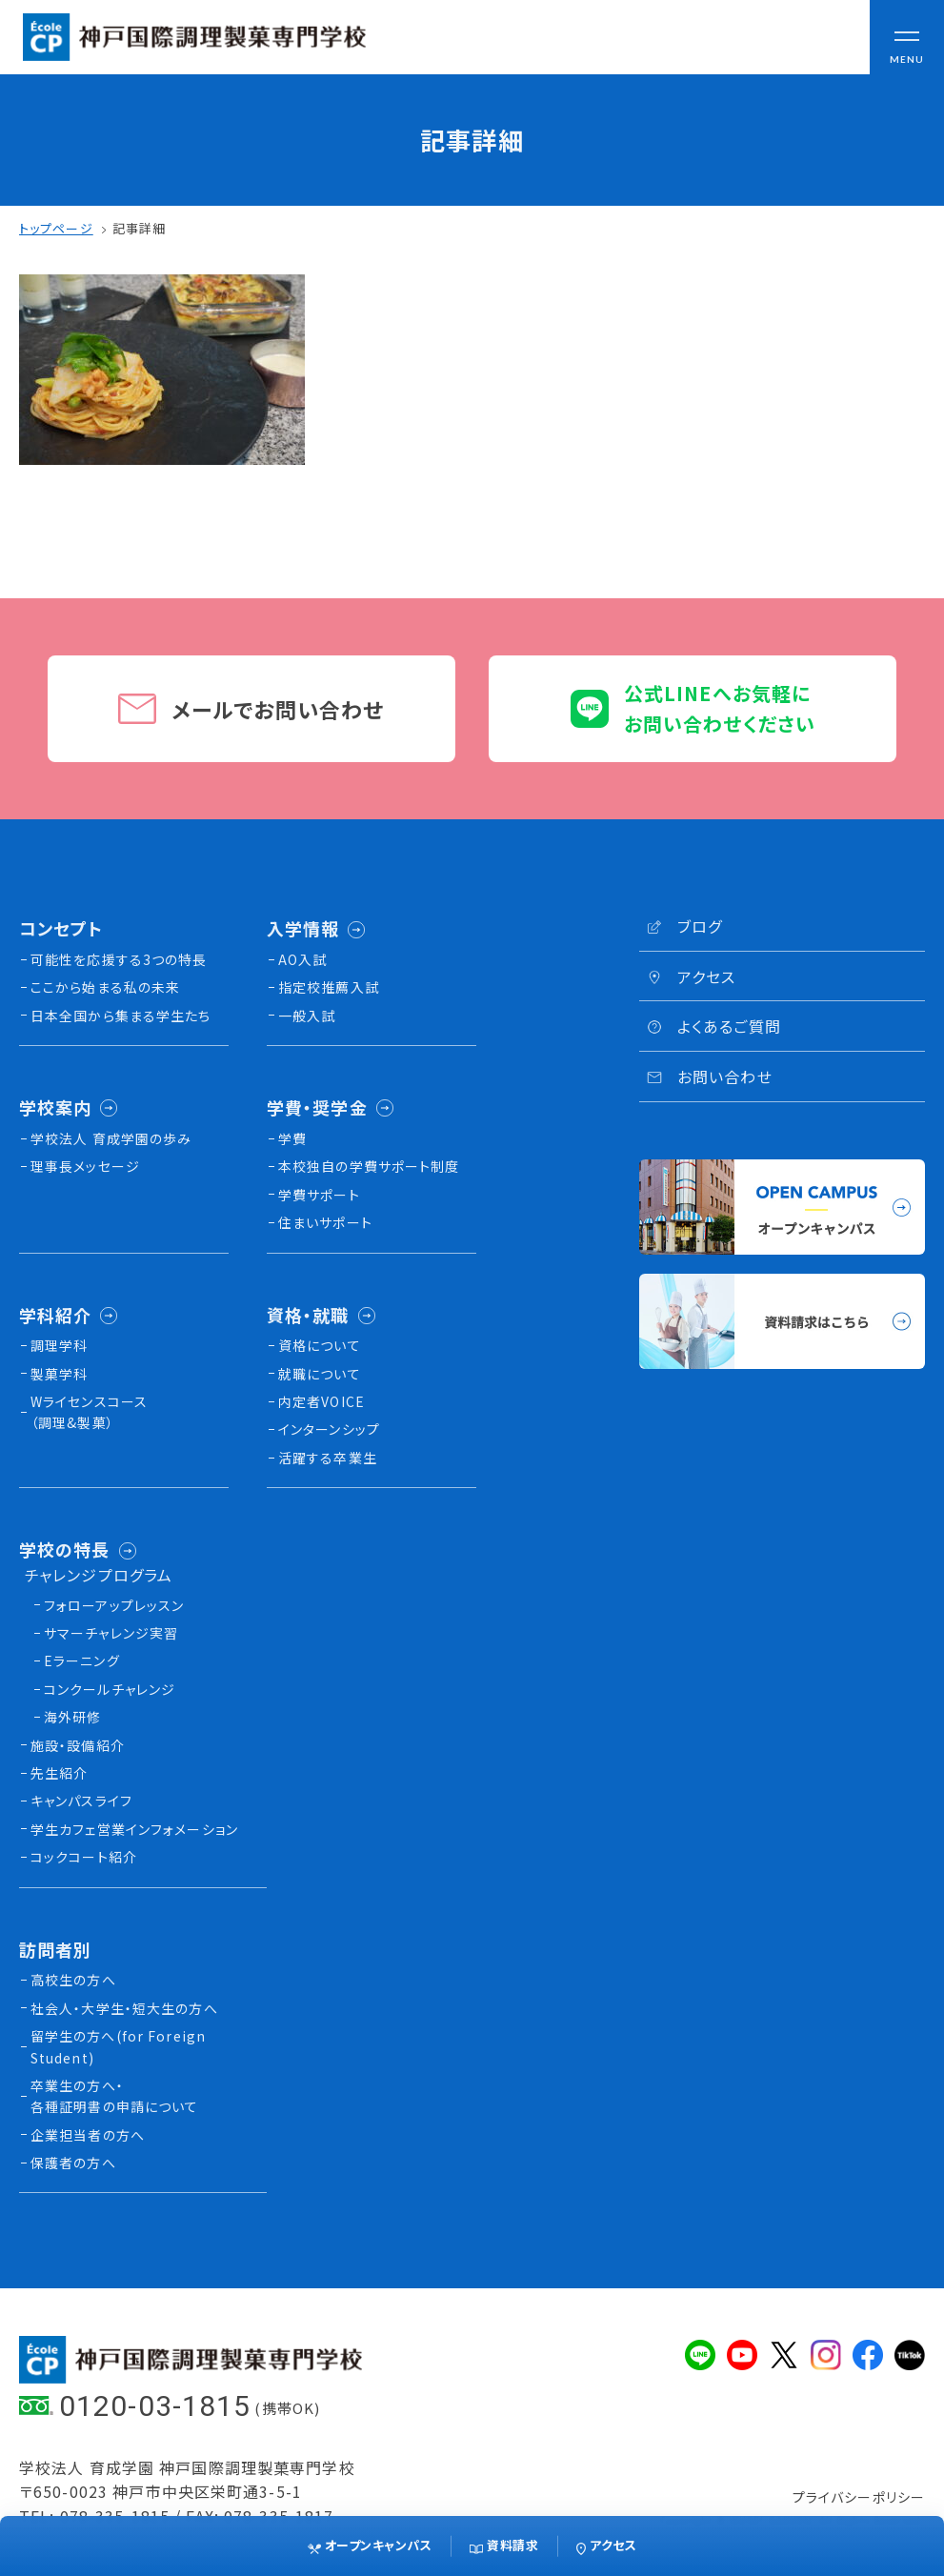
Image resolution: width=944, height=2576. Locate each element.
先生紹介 (59, 1772)
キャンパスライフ (81, 1800)
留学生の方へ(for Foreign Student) (118, 2046)
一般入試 (306, 1015)
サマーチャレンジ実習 (111, 1632)
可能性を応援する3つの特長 (119, 959)
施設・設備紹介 (77, 1745)
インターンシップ (329, 1429)
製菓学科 (59, 1373)
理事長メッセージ (85, 1166)
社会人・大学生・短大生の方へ (124, 2008)
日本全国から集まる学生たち (120, 1015)
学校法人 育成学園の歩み (110, 1138)
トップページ (56, 228)
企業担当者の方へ (87, 2134)
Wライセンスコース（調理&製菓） (89, 1412)
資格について (319, 1345)
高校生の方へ (73, 1979)
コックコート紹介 (83, 1856)
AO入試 (302, 959)
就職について (319, 1373)
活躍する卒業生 (327, 1457)
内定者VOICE (321, 1401)
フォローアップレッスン (114, 1605)
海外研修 (72, 1716)
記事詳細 (139, 228)
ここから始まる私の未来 (105, 986)
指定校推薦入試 (328, 986)
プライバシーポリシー (859, 2496)
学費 (292, 1138)
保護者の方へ (73, 2162)
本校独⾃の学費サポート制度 (369, 1166)
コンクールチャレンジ (109, 1689)
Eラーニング (82, 1660)
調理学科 (59, 1345)
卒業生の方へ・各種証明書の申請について (114, 2096)
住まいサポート (325, 1222)
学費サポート (319, 1194)
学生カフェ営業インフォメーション (134, 1829)
